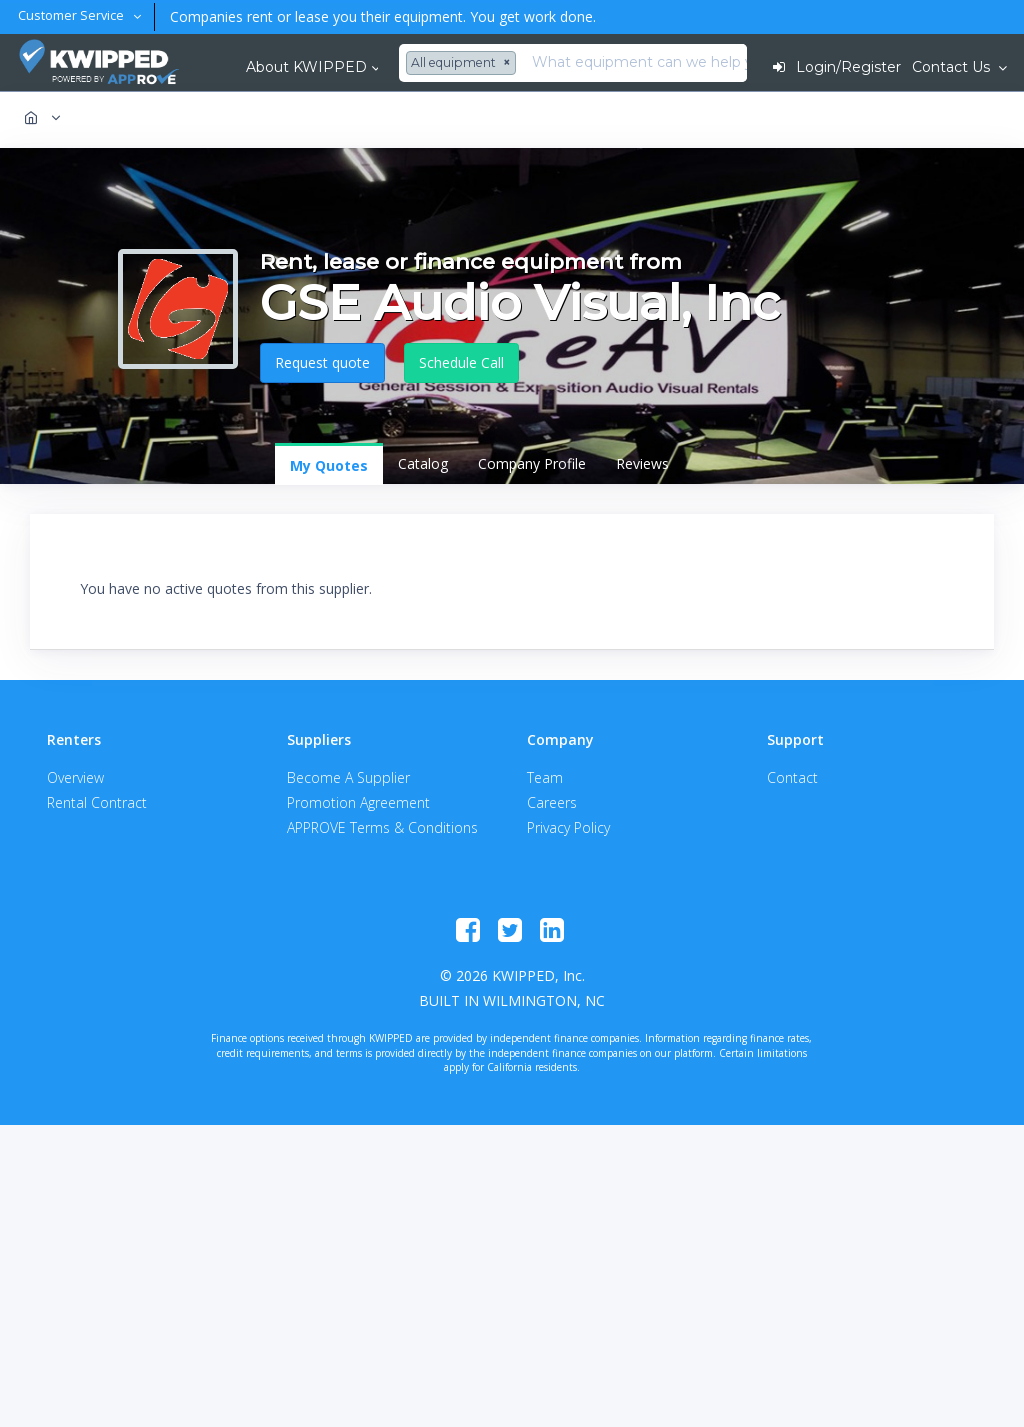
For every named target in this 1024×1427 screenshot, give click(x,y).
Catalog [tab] (423, 463)
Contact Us (953, 67)
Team (545, 777)
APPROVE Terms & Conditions (382, 827)
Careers (552, 802)
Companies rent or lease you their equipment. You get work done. (379, 16)
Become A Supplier (348, 777)
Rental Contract (97, 802)
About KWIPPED (306, 67)
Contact (792, 777)
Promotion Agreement (358, 802)
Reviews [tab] (642, 463)
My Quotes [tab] (329, 465)
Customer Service (72, 15)
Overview (75, 777)
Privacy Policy (568, 827)
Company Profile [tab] (532, 463)
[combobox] (463, 63)
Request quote (322, 362)
